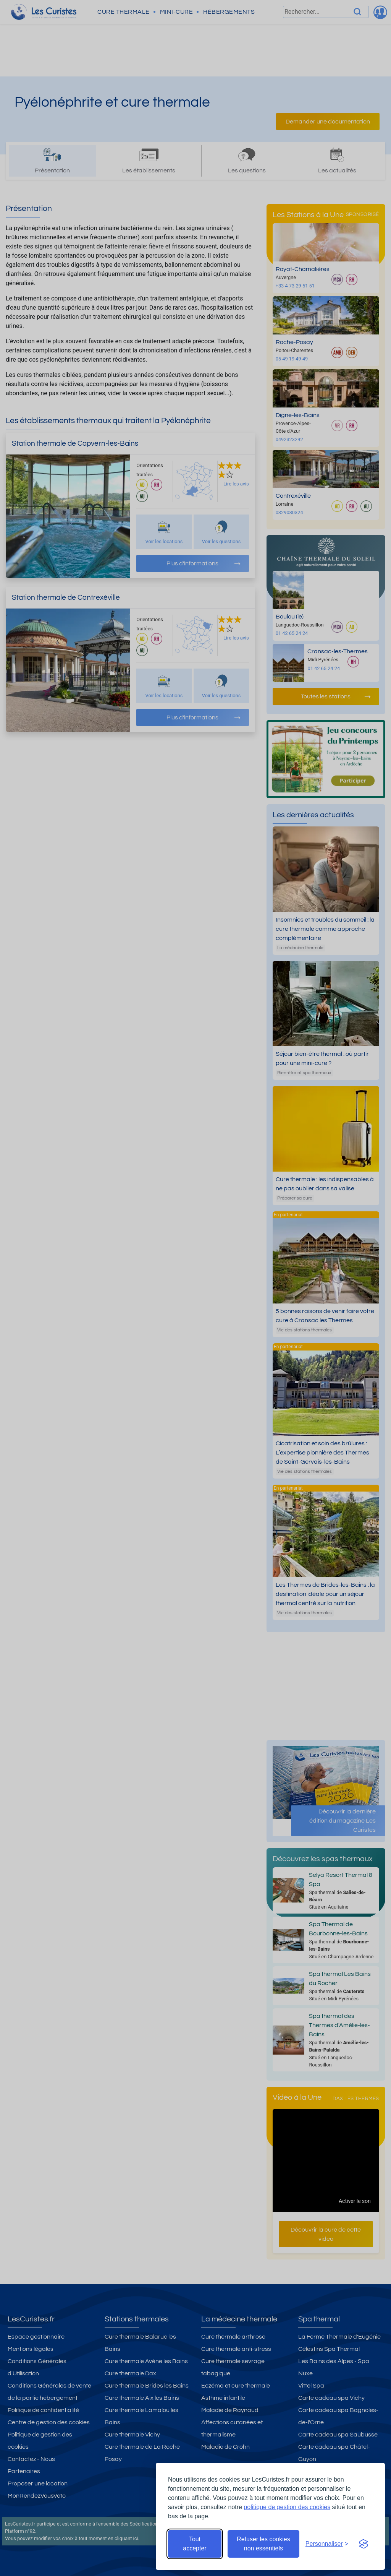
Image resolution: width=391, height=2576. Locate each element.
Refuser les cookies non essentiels (263, 2544)
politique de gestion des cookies (287, 2507)
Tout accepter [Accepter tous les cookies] (194, 2544)
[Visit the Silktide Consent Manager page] (363, 2544)
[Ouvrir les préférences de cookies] (326, 2544)
